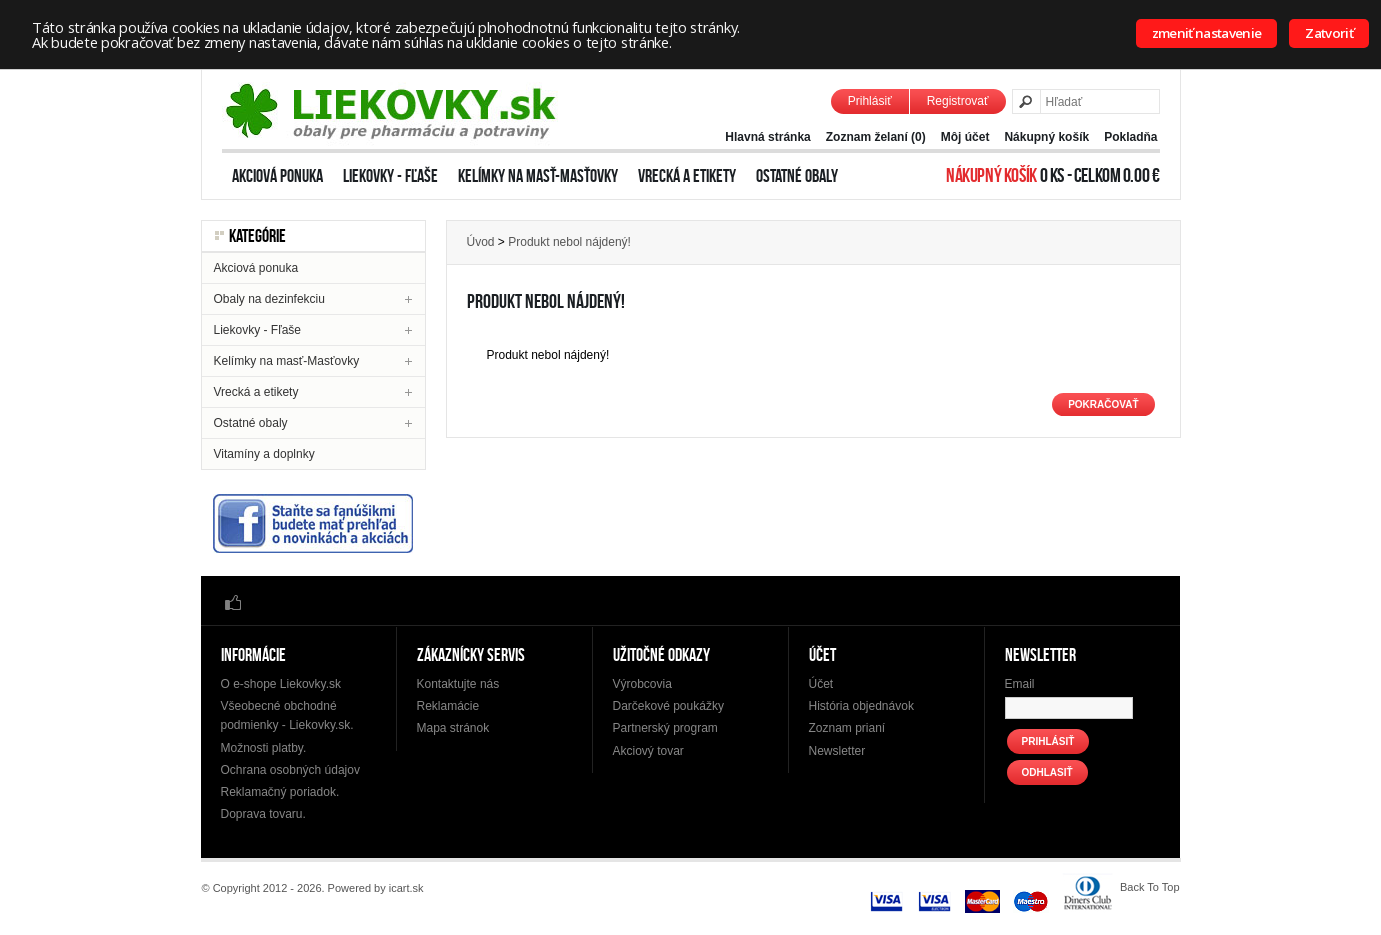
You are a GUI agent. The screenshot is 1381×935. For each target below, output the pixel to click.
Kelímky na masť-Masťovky (538, 176)
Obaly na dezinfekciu (269, 299)
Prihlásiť (870, 101)
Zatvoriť (1329, 33)
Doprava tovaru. (263, 814)
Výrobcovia (642, 684)
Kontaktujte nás (458, 684)
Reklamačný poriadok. (280, 792)
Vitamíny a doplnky (264, 454)
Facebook (233, 601)
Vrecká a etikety (687, 176)
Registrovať (958, 101)
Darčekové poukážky (668, 706)
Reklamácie (448, 706)
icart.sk (406, 888)
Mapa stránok (453, 728)
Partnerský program (665, 728)
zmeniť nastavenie (1207, 33)
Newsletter (837, 751)
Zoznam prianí (847, 728)
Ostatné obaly (797, 176)
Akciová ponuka (277, 176)
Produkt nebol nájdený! (569, 242)
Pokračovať (1103, 404)
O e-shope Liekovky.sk (281, 684)
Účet (821, 684)
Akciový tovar (648, 751)
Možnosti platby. (264, 748)
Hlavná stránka (767, 137)
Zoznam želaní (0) (876, 137)
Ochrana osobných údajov (290, 770)
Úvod (481, 242)
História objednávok (861, 706)
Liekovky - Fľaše (390, 176)
